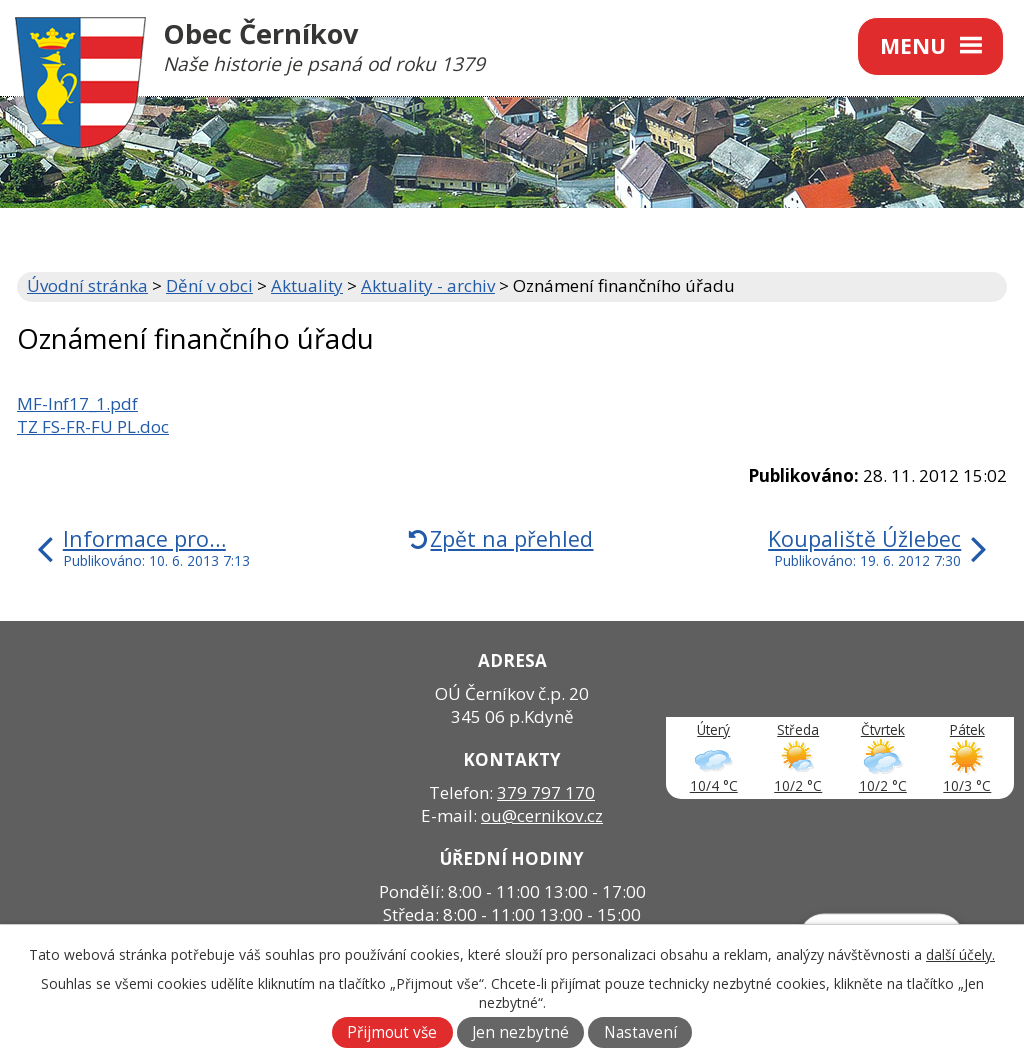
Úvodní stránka (87, 285)
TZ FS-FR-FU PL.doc (93, 426)
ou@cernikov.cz (542, 815)
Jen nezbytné (520, 1032)
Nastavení (640, 1032)
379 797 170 (546, 792)
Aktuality (307, 285)
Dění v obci (209, 285)
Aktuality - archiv (428, 285)
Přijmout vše (392, 1032)
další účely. (960, 954)
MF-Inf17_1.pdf (77, 403)
